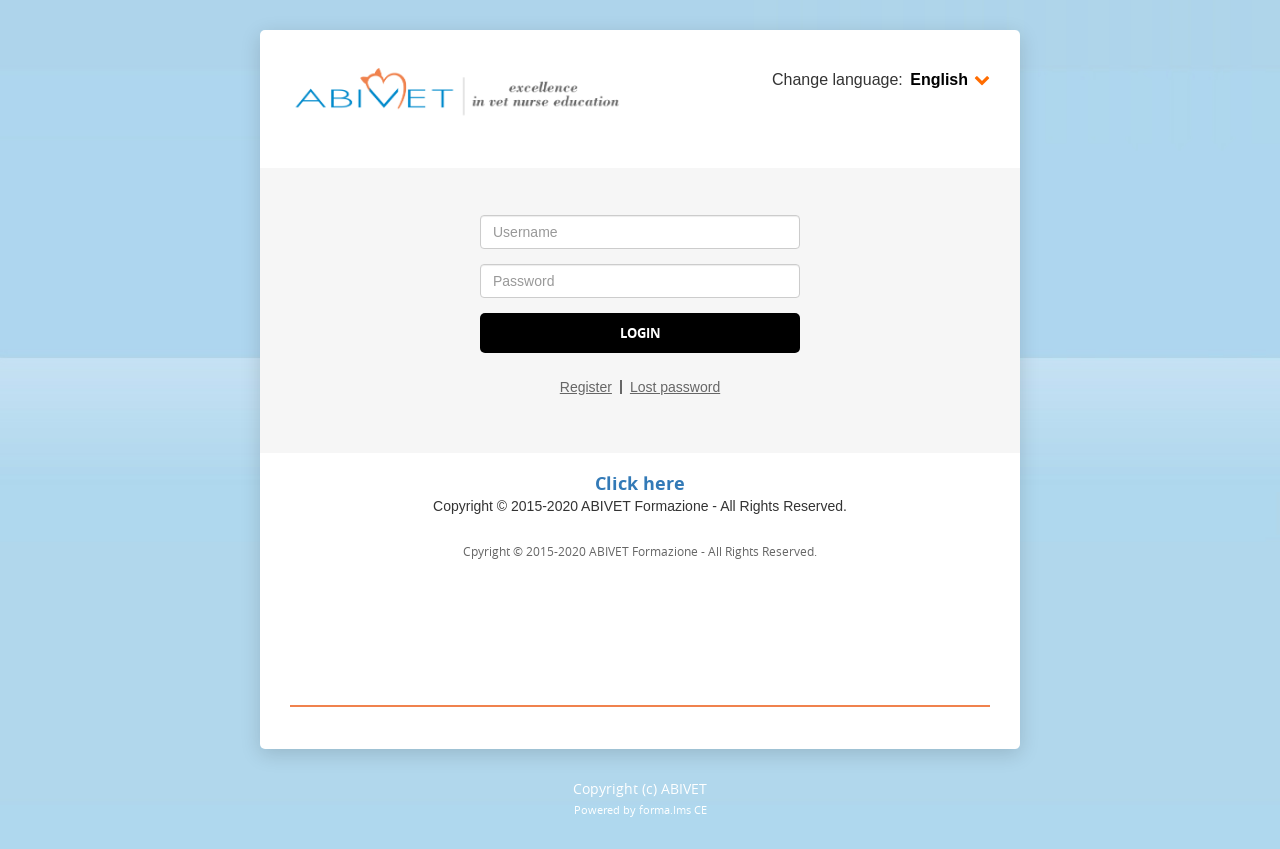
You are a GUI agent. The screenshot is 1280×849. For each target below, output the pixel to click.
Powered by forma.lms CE (640, 809)
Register (586, 387)
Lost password (675, 387)
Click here (640, 483)
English (950, 79)
